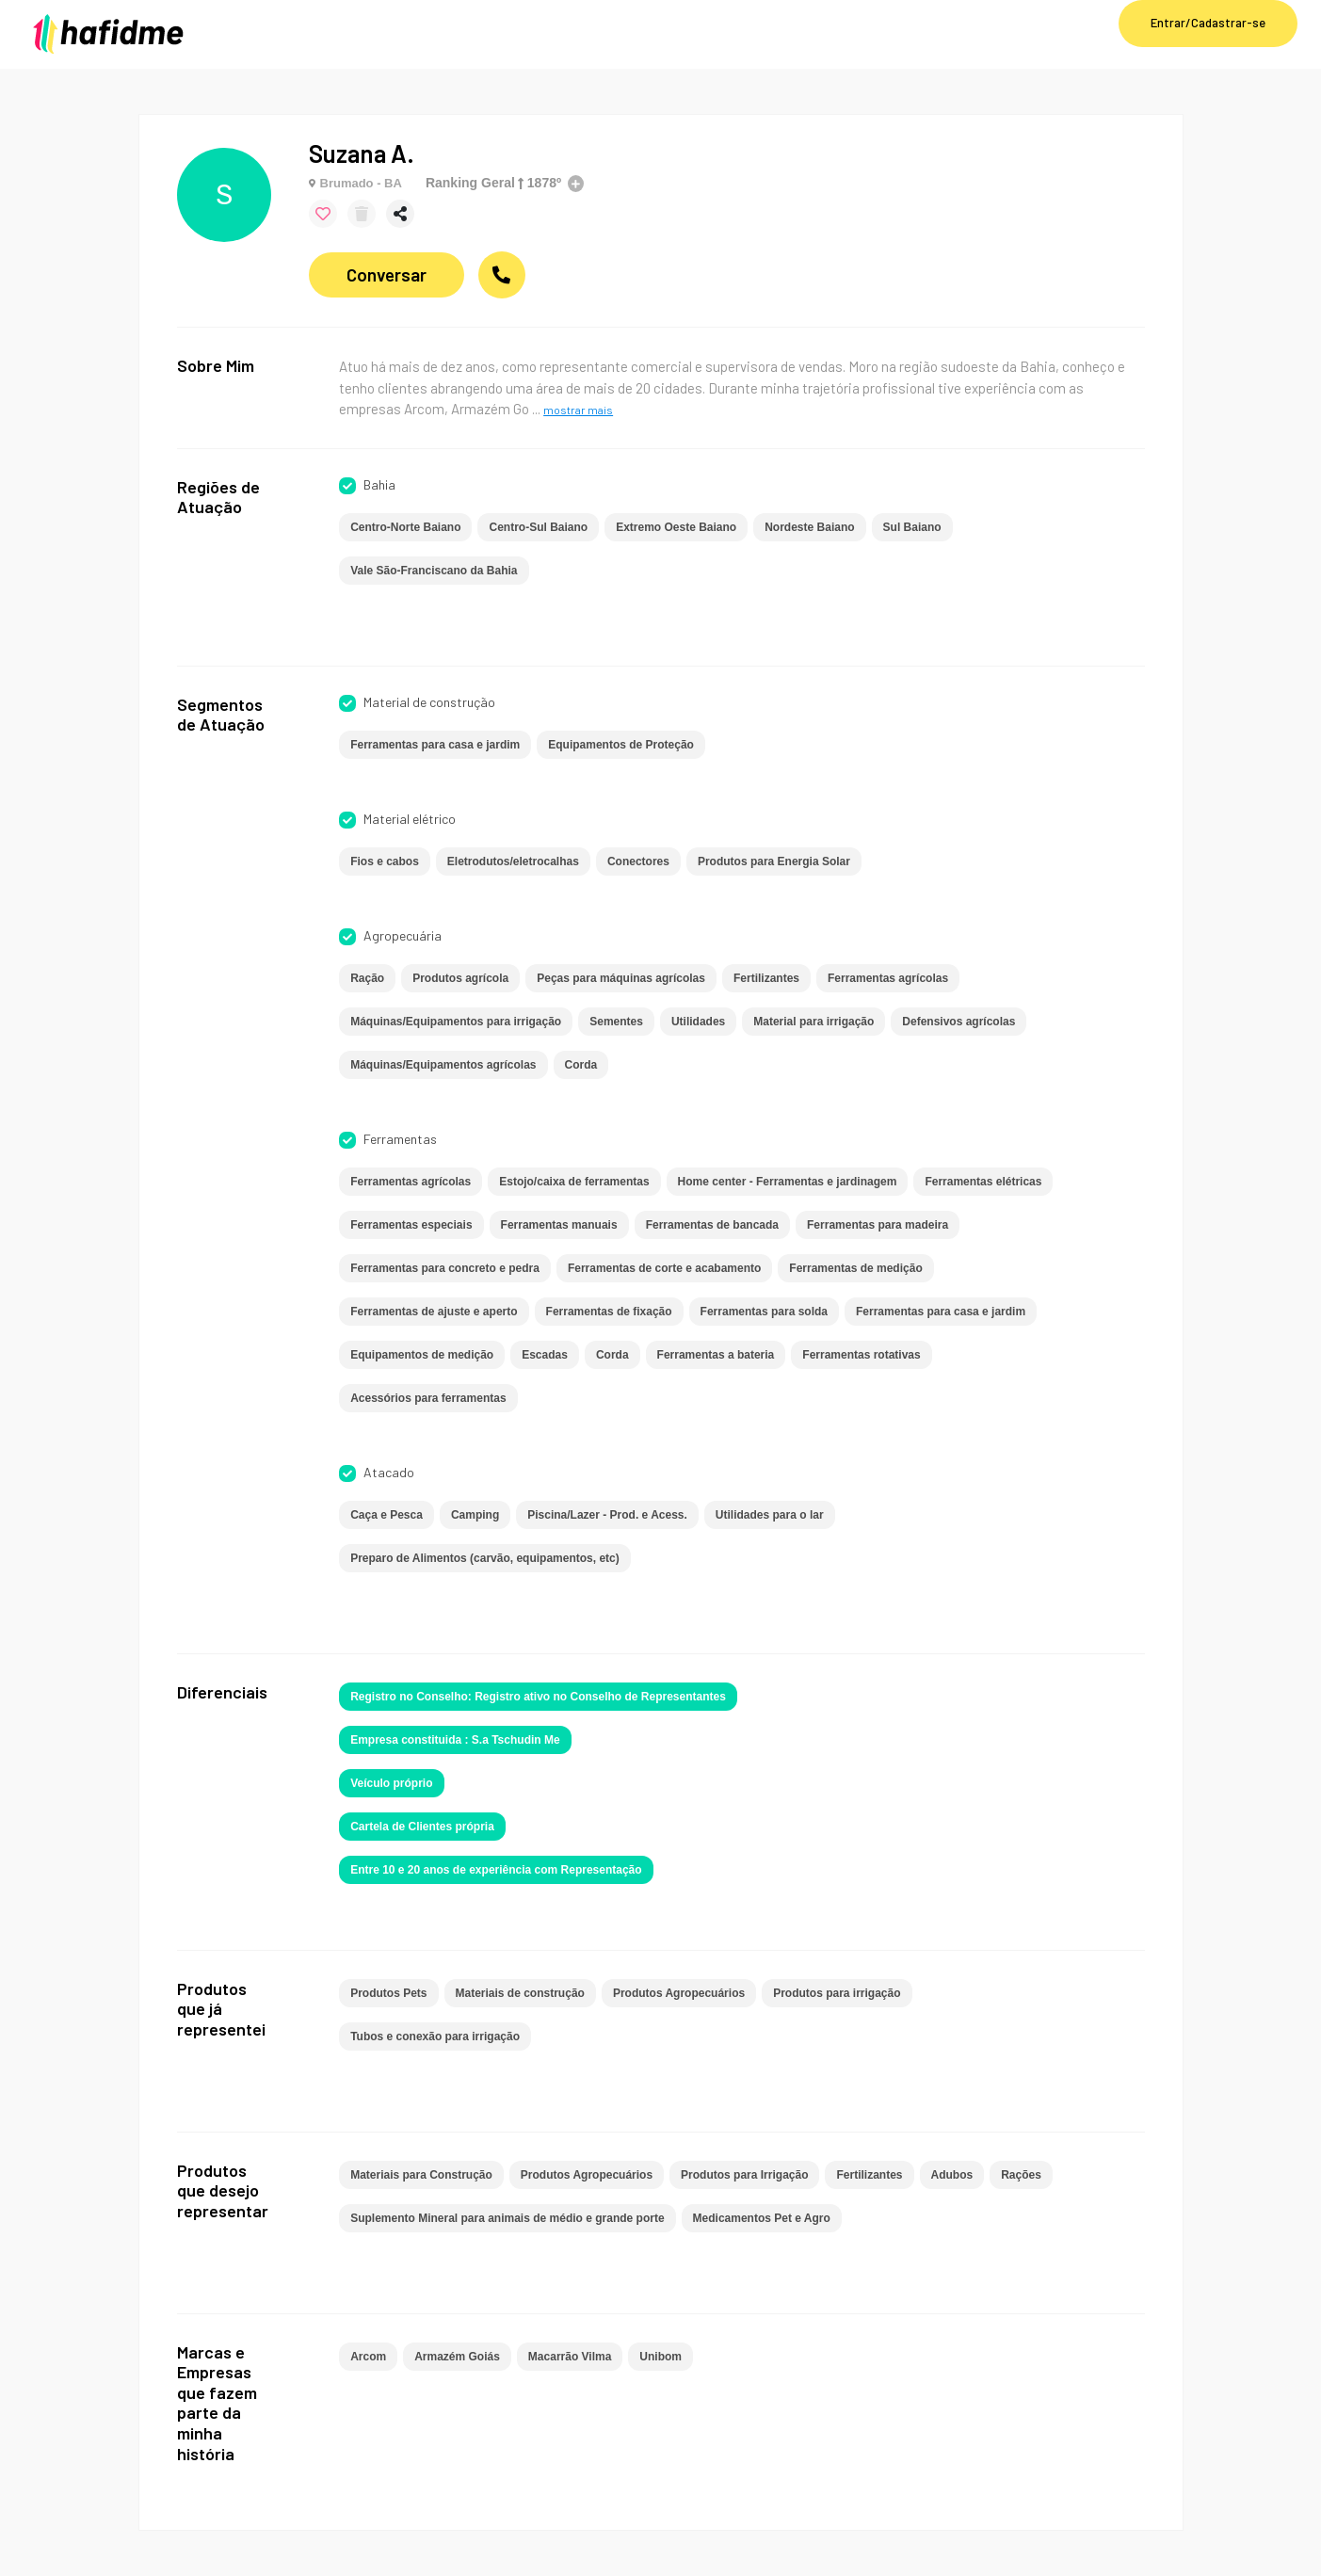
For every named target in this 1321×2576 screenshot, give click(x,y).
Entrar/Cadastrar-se (1208, 22)
